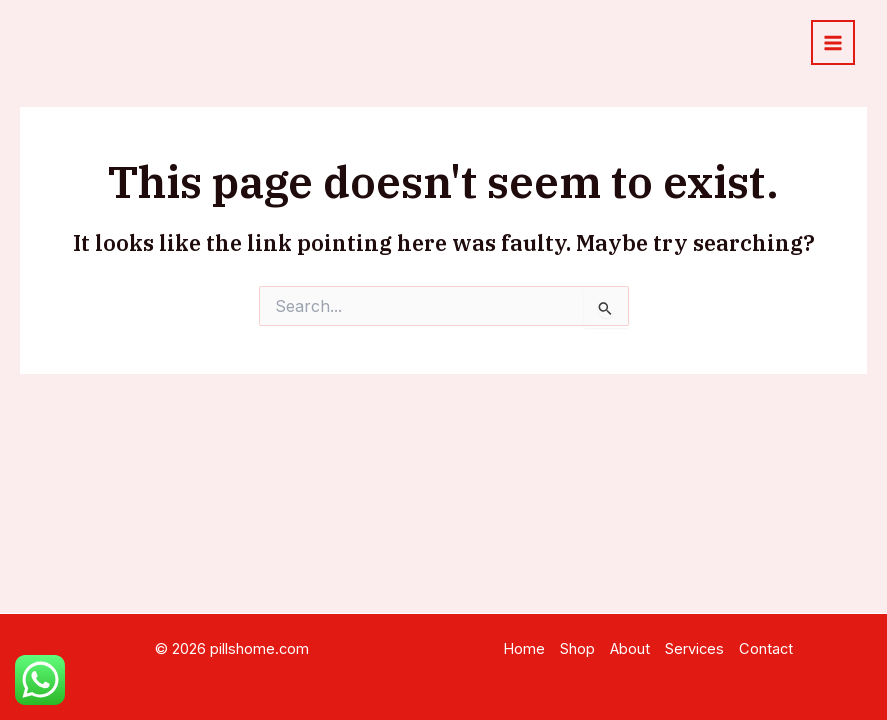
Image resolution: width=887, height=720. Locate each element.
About (630, 649)
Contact (766, 649)
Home (524, 649)
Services (694, 649)
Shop (577, 649)
